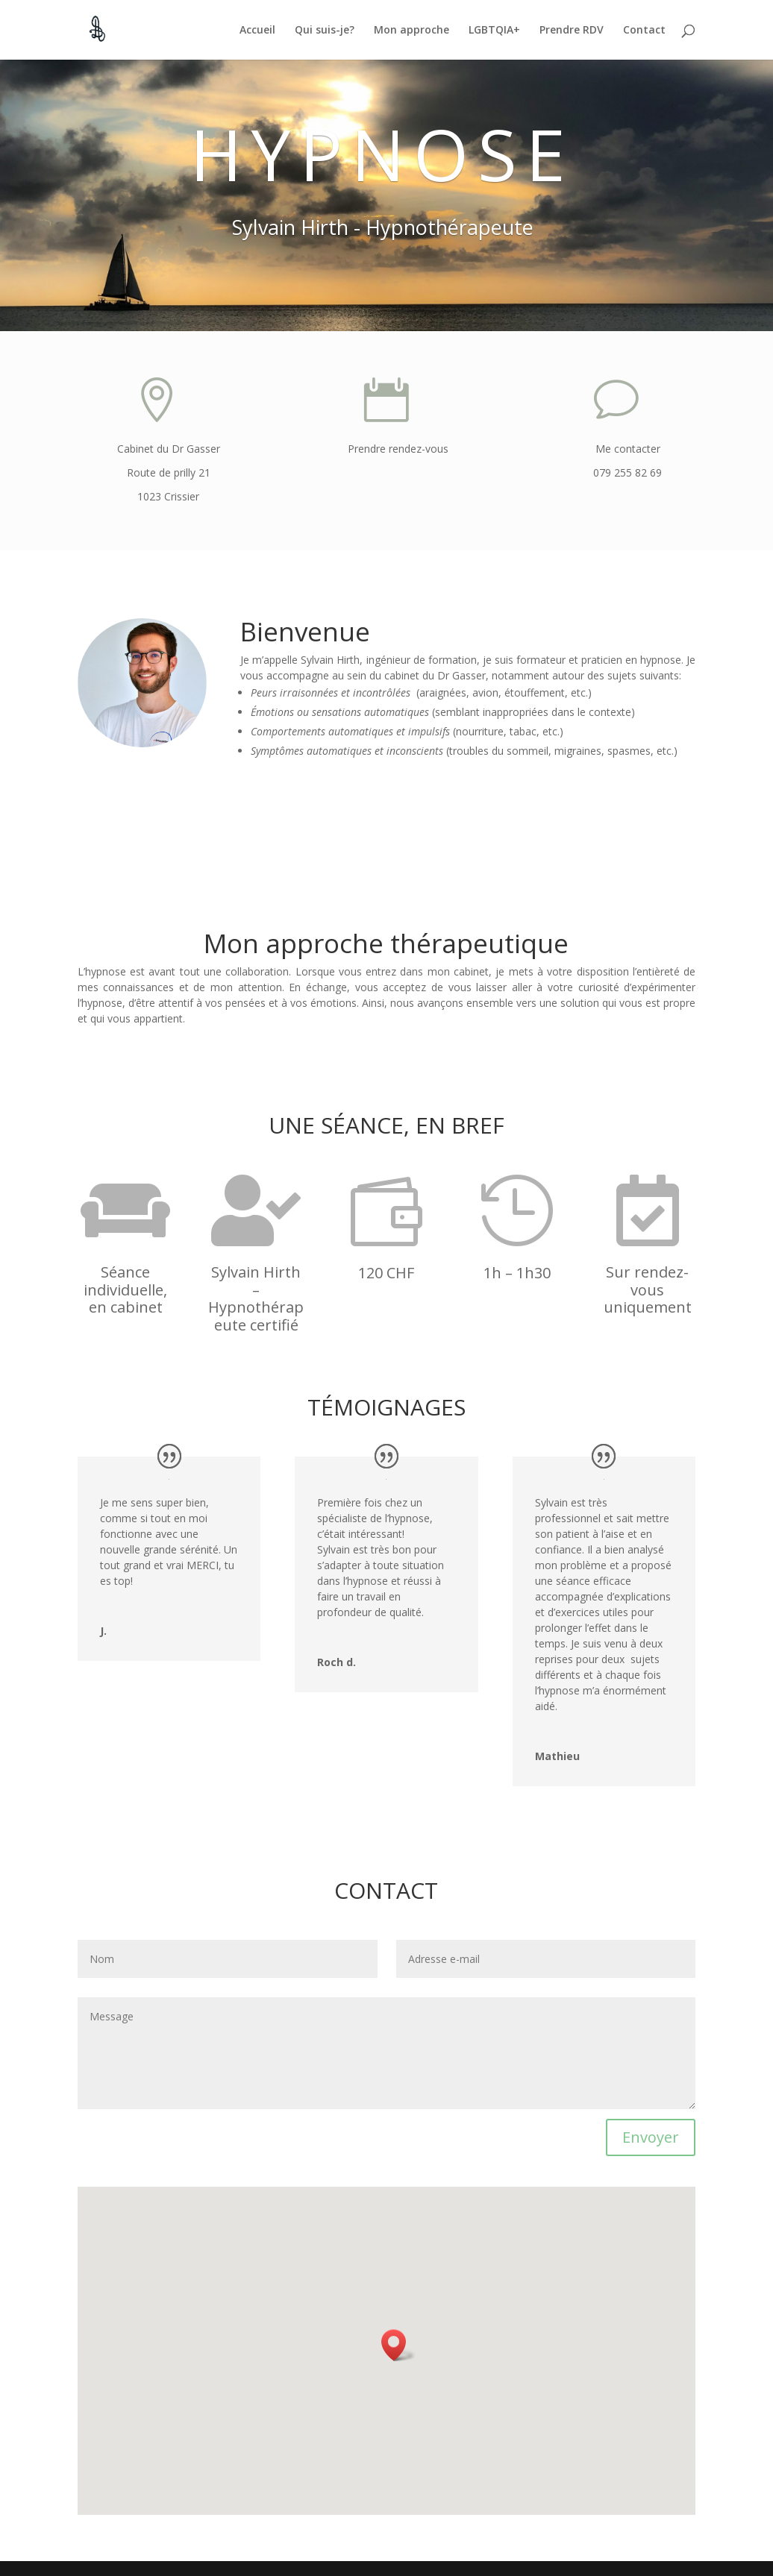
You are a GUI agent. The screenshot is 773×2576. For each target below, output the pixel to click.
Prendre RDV (571, 31)
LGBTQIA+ (494, 31)
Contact (644, 31)
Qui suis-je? (324, 31)
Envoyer (650, 2137)
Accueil (257, 31)
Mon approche (411, 31)
